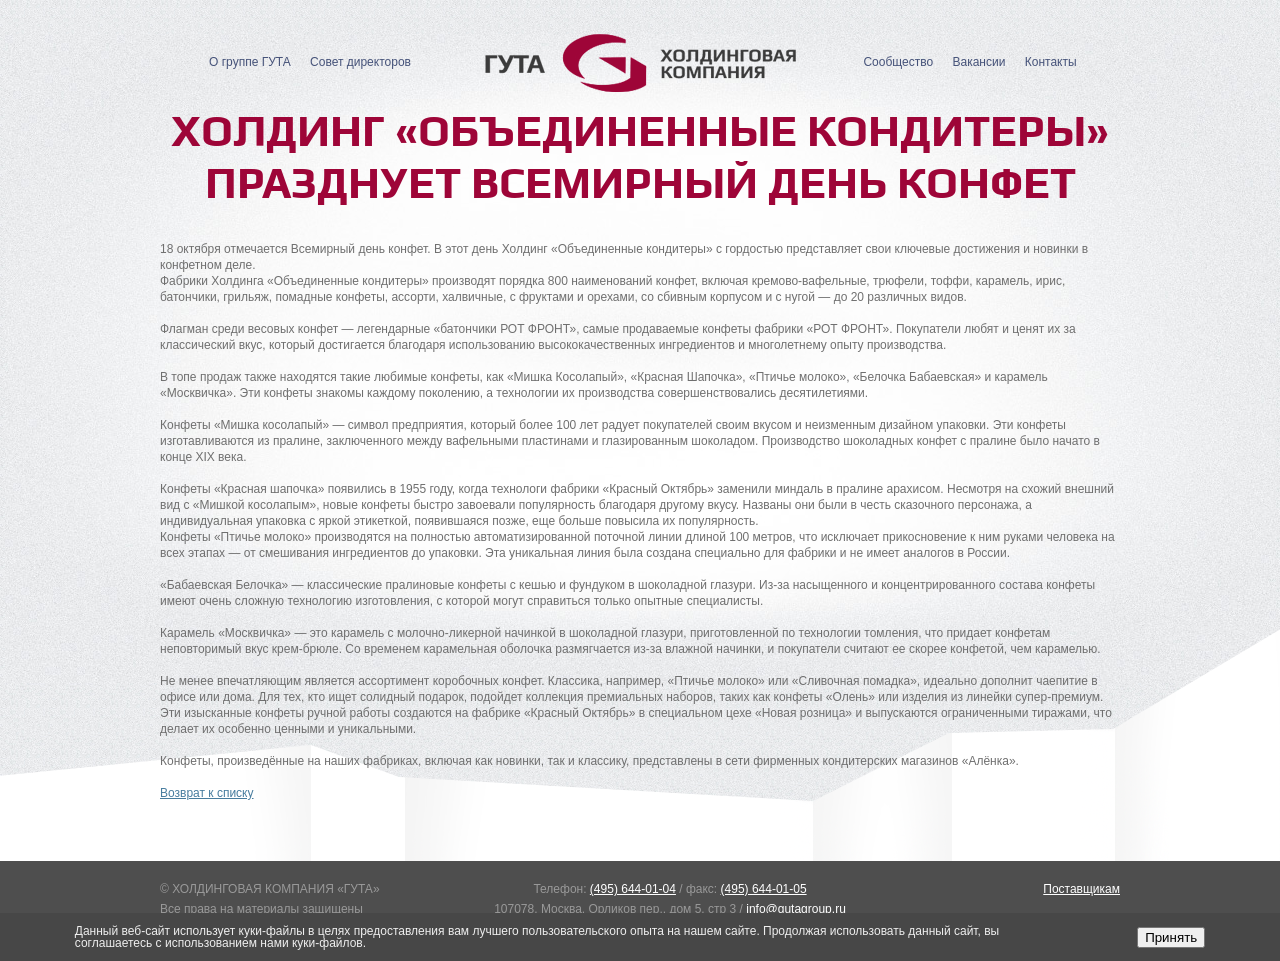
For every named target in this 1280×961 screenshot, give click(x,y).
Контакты (1051, 62)
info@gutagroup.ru (796, 909)
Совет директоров (360, 62)
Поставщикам (1081, 889)
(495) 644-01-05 (764, 889)
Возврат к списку (207, 793)
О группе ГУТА (250, 62)
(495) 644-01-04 (633, 889)
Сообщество (898, 62)
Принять (1171, 937)
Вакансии (978, 62)
